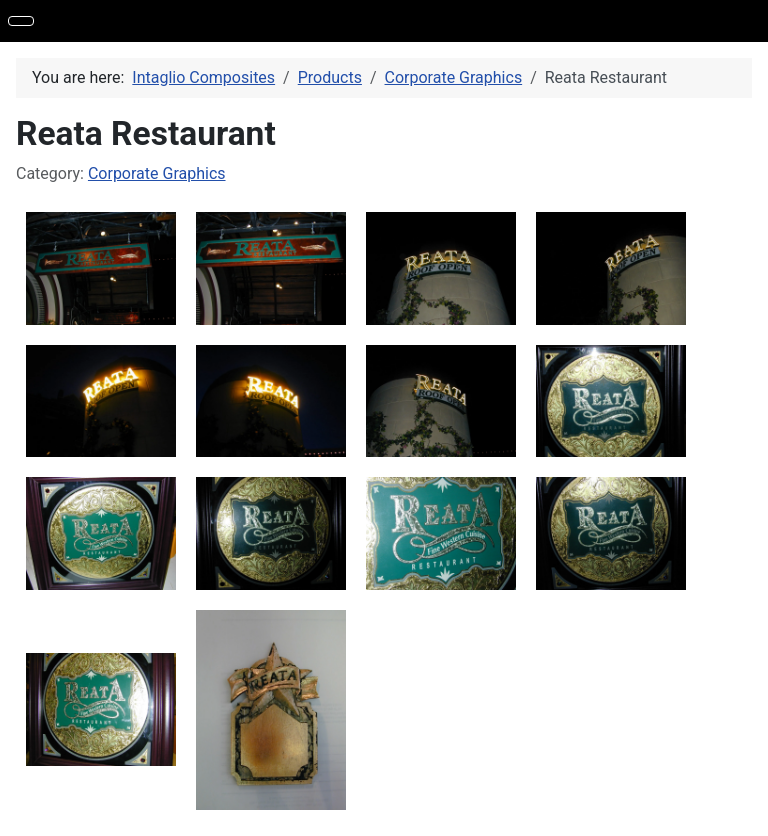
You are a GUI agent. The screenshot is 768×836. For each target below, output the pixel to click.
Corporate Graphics (157, 173)
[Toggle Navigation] (21, 21)
